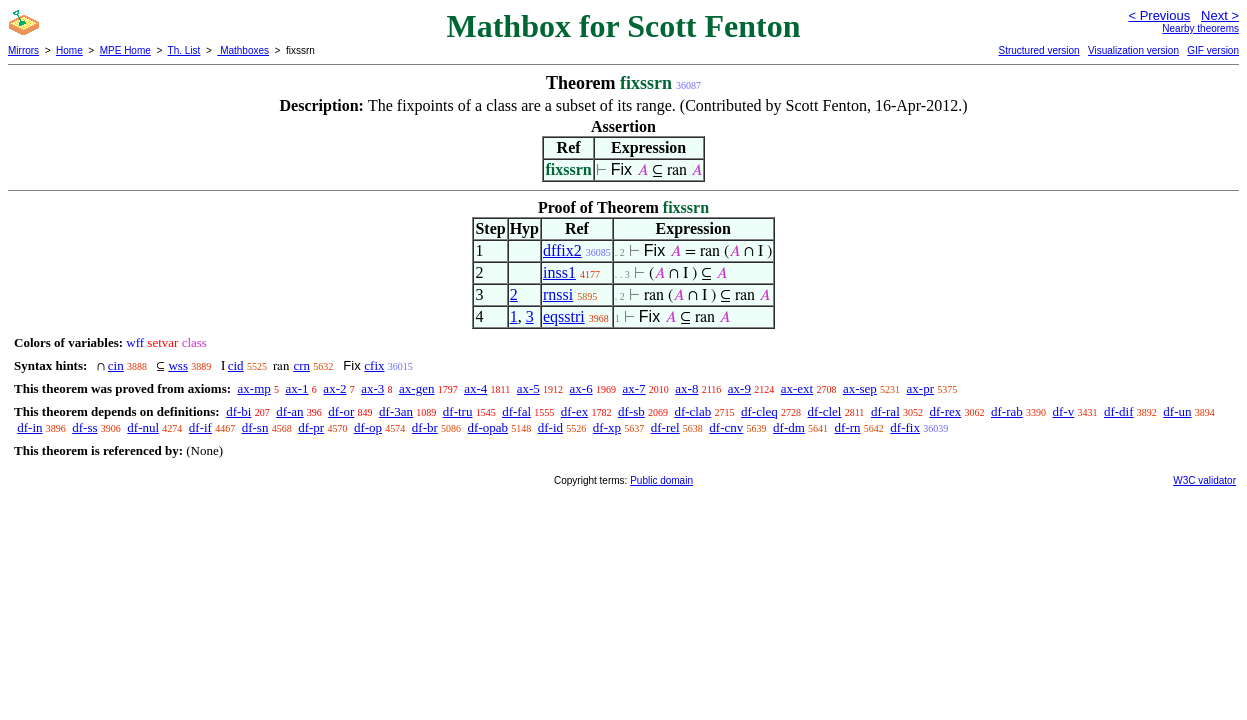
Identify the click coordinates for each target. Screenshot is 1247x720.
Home (69, 50)
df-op (368, 427)
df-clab (692, 411)
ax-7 (633, 388)
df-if (200, 427)
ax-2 (334, 388)
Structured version (1038, 50)
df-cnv (726, 427)
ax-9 (739, 388)
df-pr (311, 427)
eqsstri (564, 316)
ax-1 (297, 388)
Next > (1220, 15)
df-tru (458, 411)
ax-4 (475, 388)
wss (178, 365)
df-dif (1119, 411)
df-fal (516, 411)
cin (116, 365)
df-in (29, 427)
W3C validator (1204, 480)
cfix (374, 365)
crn (301, 365)
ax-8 (686, 388)
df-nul (143, 427)
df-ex (574, 411)
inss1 (559, 272)
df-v (1064, 411)
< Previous (1159, 15)
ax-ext (797, 388)
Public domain (661, 480)
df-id (550, 427)
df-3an (396, 411)
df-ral (885, 411)
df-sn (255, 427)
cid (236, 365)
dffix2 (562, 250)
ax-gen (416, 388)
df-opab (488, 427)
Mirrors (23, 50)
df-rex (946, 411)
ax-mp (254, 388)
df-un (1177, 411)
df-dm (789, 427)
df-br (425, 427)
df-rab (1007, 411)
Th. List (184, 50)
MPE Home (125, 50)
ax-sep (860, 388)
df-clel (825, 411)
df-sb (631, 411)
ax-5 (528, 388)
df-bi (238, 411)
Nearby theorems (1200, 28)
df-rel (665, 427)
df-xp (607, 427)
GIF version (1213, 50)
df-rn (848, 427)
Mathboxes (243, 50)
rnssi (558, 294)
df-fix (905, 427)
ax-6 (581, 388)
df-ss (84, 427)
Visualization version (1133, 50)
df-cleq (759, 411)
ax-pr (920, 388)
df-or (341, 411)
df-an (289, 411)
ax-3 (372, 388)
